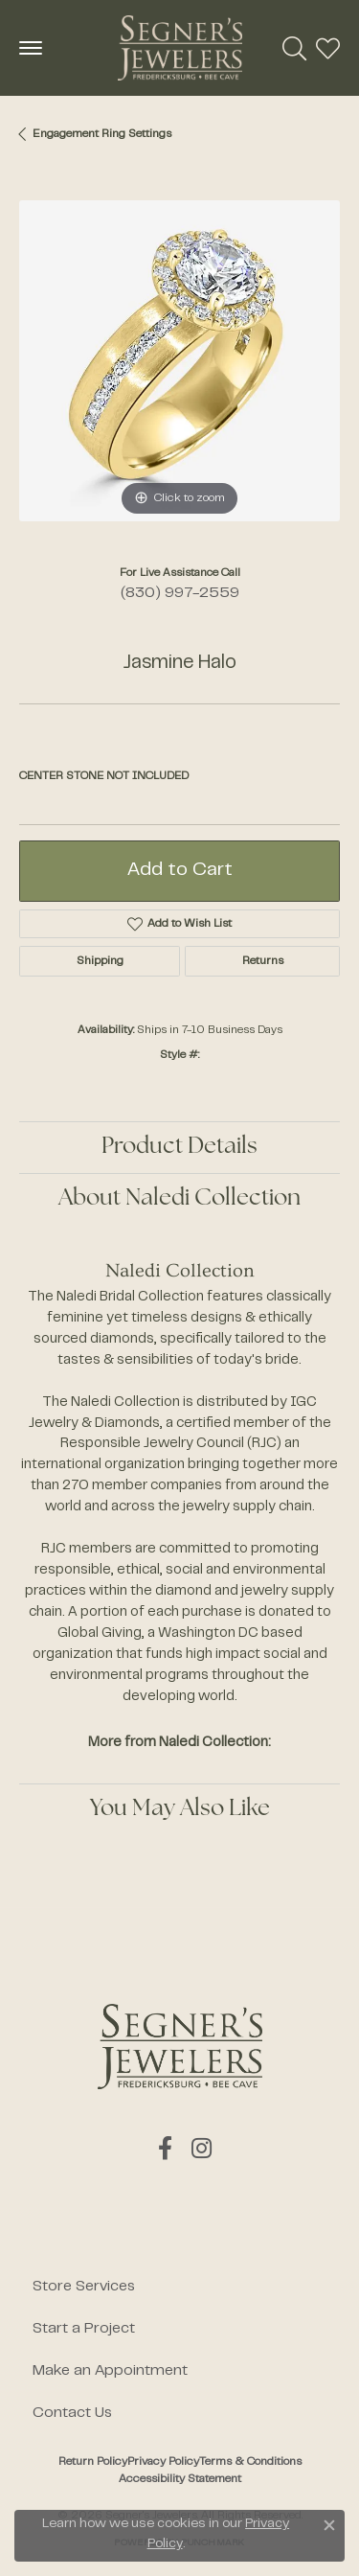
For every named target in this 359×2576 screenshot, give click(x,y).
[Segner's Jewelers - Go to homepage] (180, 2046)
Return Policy (92, 2462)
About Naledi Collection (179, 1198)
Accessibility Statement (180, 2479)
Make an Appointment (110, 2371)
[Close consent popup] (329, 2525)
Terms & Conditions (250, 2462)
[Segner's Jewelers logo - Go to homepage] (180, 48)
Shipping (100, 961)
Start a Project (84, 2328)
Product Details (179, 1147)
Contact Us (72, 2413)
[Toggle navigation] (31, 48)
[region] (179, 360)
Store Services (84, 2286)
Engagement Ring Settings (102, 134)
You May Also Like (180, 1809)
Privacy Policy (163, 2462)
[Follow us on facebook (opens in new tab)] (165, 2148)
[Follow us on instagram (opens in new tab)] (201, 2148)
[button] (294, 48)
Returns (262, 961)
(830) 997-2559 (180, 593)
